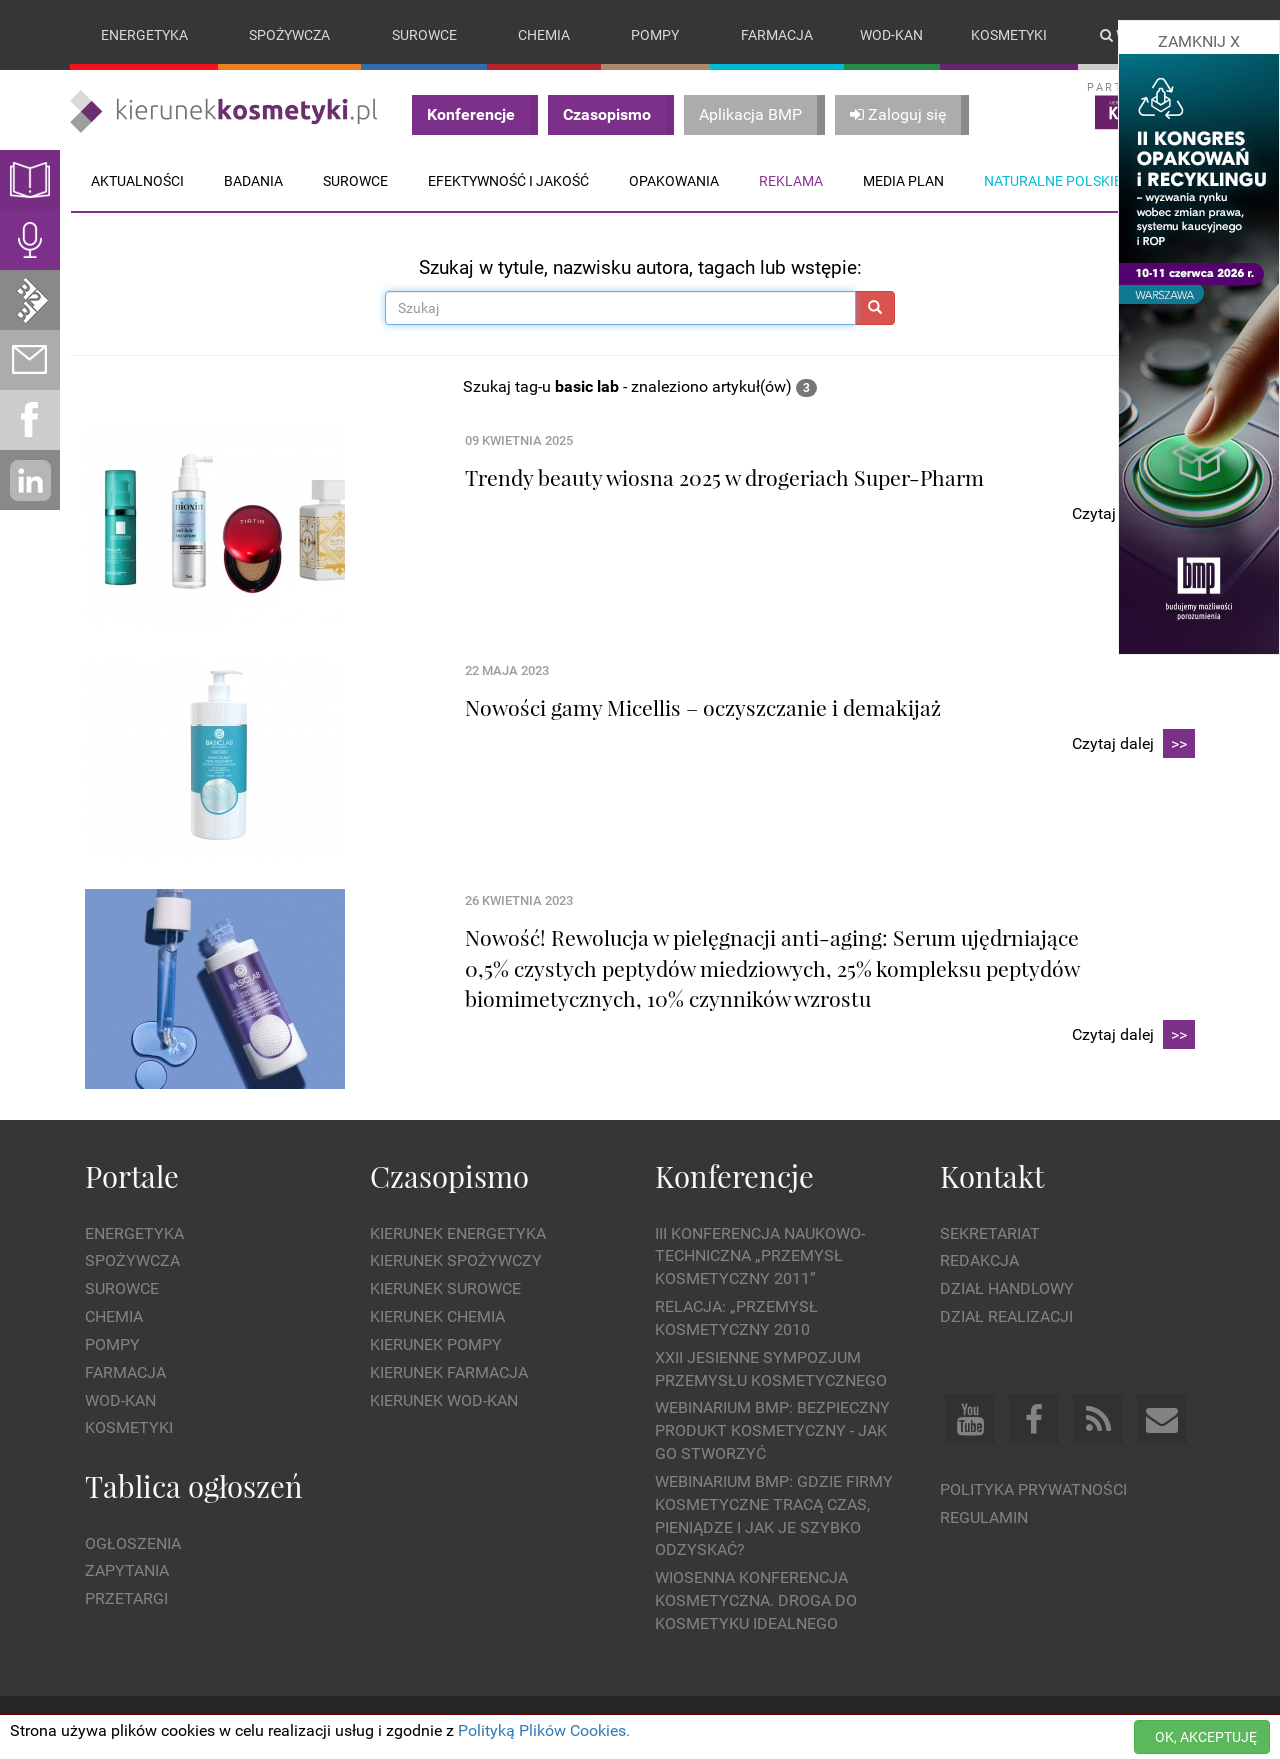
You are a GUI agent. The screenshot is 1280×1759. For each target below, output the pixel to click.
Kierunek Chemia (437, 1316)
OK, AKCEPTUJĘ (1206, 1737)
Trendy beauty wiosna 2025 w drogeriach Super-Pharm (724, 477)
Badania (253, 181)
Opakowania (674, 181)
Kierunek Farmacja (449, 1372)
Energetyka (144, 35)
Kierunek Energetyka (458, 1233)
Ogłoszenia (133, 1543)
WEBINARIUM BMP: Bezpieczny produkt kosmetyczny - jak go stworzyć (772, 1431)
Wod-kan (891, 35)
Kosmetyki (1009, 35)
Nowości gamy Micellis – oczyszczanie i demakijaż (703, 707)
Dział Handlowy (1007, 1288)
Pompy (655, 35)
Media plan (903, 181)
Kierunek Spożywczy (456, 1261)
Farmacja (777, 35)
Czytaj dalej (1133, 744)
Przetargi (126, 1598)
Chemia (544, 35)
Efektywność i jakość (508, 181)
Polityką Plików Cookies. (544, 1730)
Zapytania (127, 1571)
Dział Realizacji (1006, 1316)
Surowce (424, 35)
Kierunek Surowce (445, 1288)
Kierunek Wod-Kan (444, 1400)
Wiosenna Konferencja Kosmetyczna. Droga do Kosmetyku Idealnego (756, 1601)
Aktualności (137, 181)
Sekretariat (990, 1233)
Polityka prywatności (1033, 1489)
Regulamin (984, 1517)
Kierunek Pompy (436, 1344)
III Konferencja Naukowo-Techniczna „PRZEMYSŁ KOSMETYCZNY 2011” (760, 1256)
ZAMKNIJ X (1199, 41)
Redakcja (979, 1261)
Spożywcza (289, 35)
